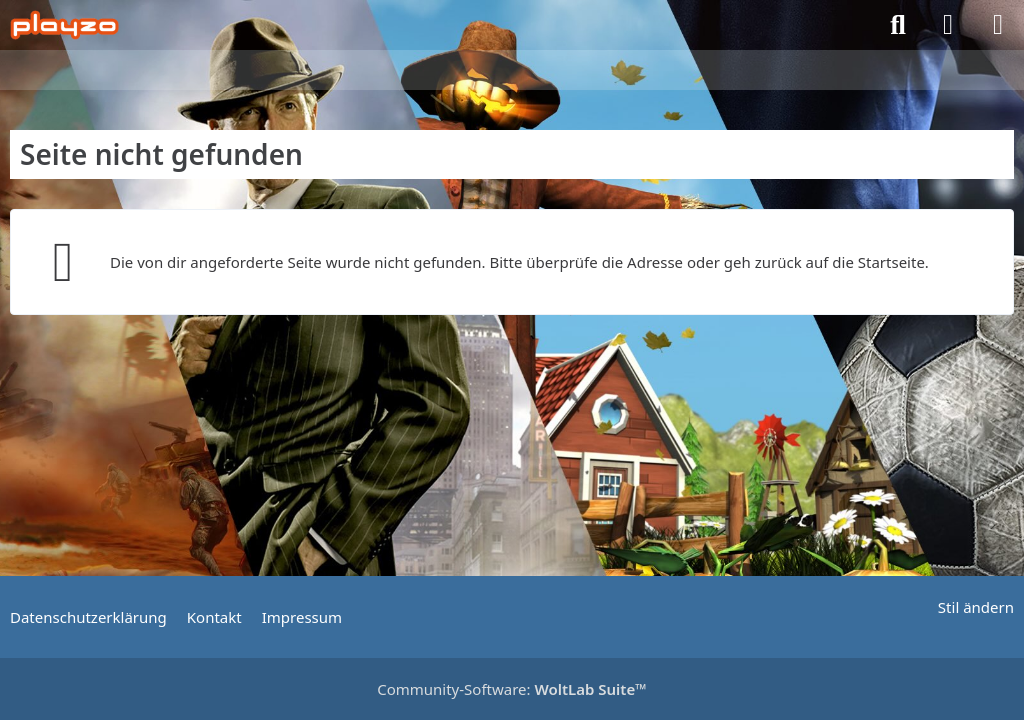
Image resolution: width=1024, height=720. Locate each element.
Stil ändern (976, 607)
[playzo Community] (64, 25)
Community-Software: (512, 689)
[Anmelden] (948, 25)
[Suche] (898, 25)
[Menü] (998, 25)
